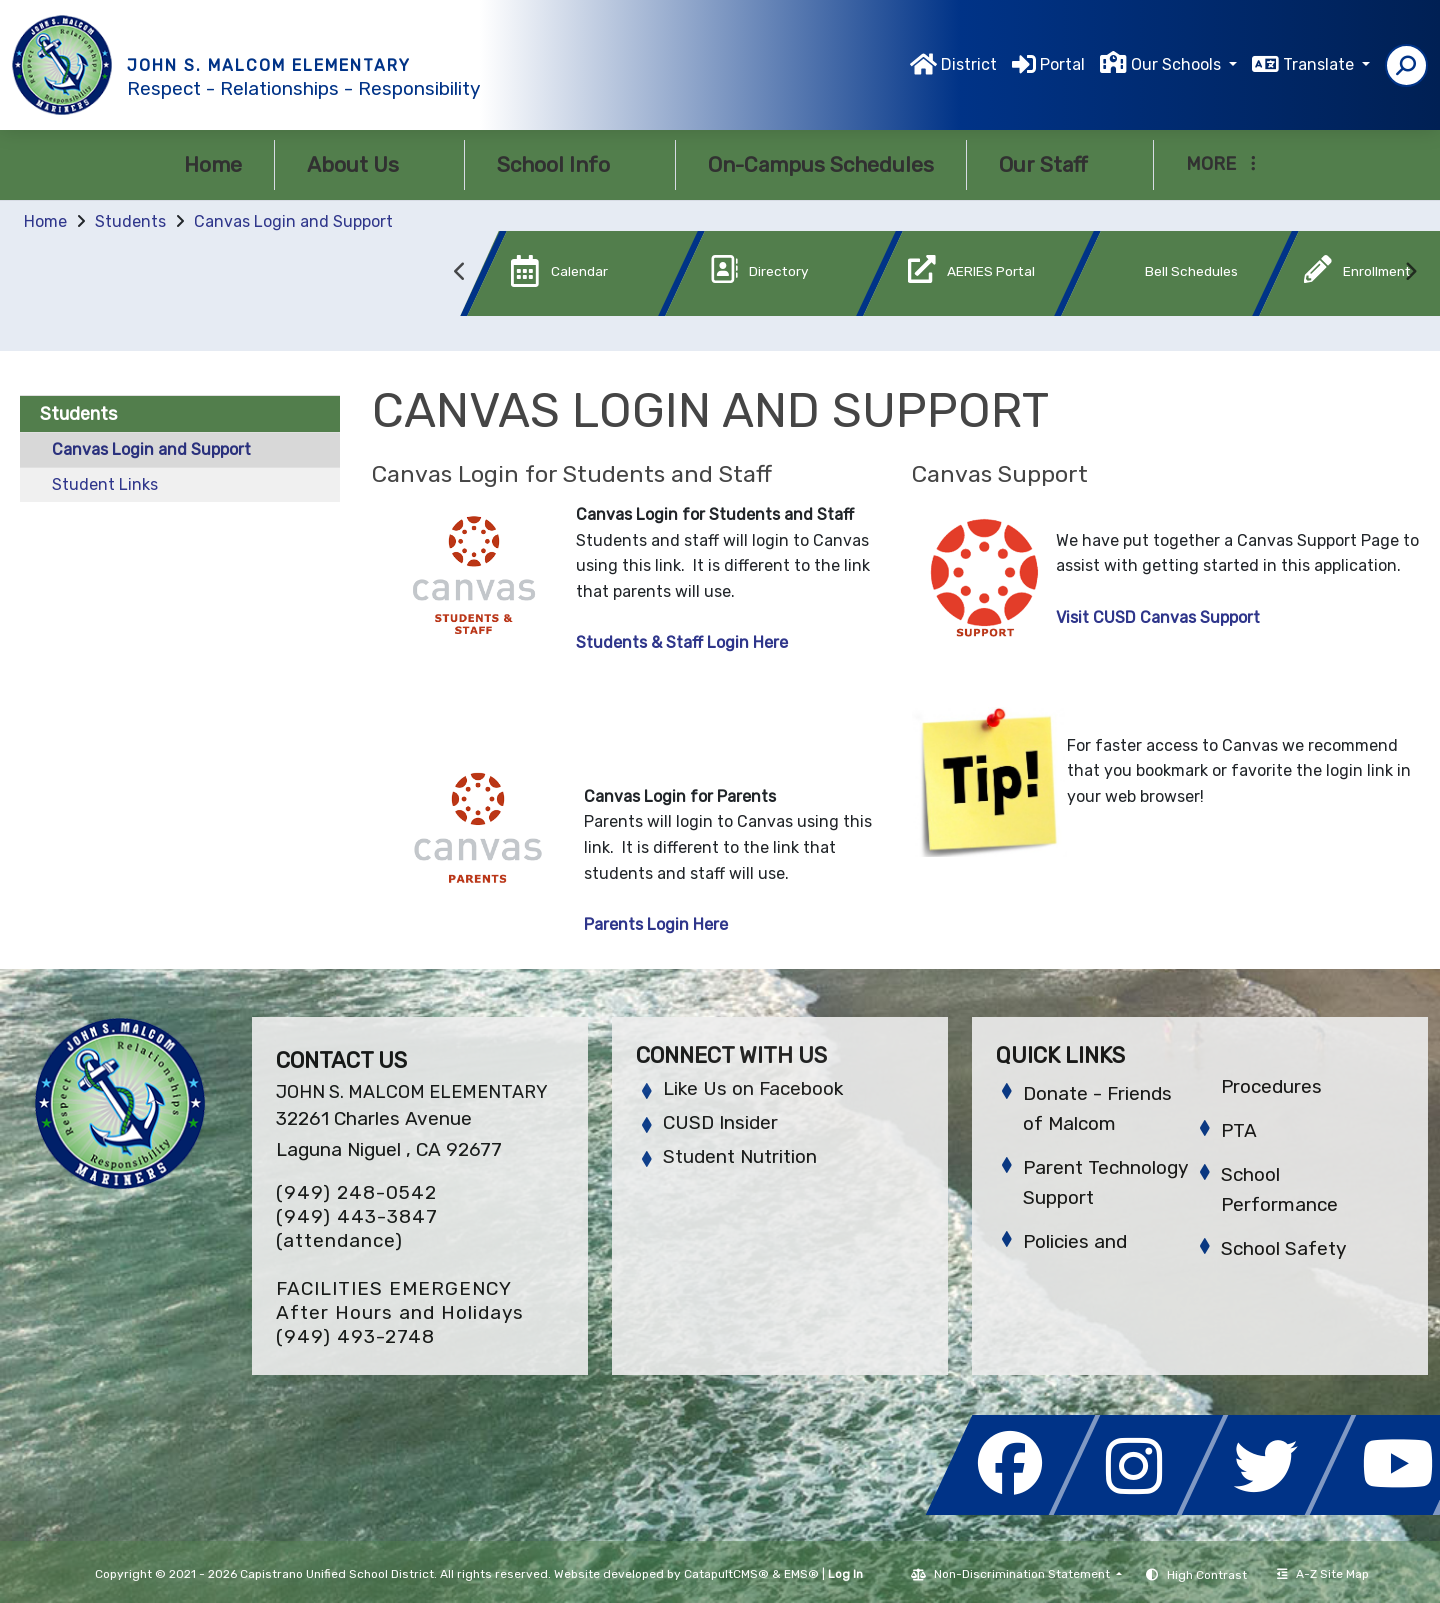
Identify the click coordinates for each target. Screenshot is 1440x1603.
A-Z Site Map (1323, 1574)
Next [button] (1410, 272)
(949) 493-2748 (355, 1336)
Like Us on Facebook (753, 1088)
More (1221, 164)
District (969, 64)
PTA (1239, 1130)
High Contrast (1207, 1575)
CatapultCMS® (726, 1574)
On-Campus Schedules (821, 164)
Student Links (105, 484)
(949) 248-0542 (356, 1192)
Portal (1062, 64)
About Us (369, 164)
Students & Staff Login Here (682, 642)
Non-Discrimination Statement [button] (1023, 1574)
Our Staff (1060, 164)
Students (130, 221)
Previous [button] (460, 272)
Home (213, 164)
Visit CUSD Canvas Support (1158, 617)
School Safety (1283, 1248)
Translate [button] (1320, 64)
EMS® (801, 1574)
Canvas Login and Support (293, 221)
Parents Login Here (656, 924)
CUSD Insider (720, 1122)
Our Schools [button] (1178, 64)
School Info (570, 164)
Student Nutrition (740, 1156)
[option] (549, 277)
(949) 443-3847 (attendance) (357, 1228)
